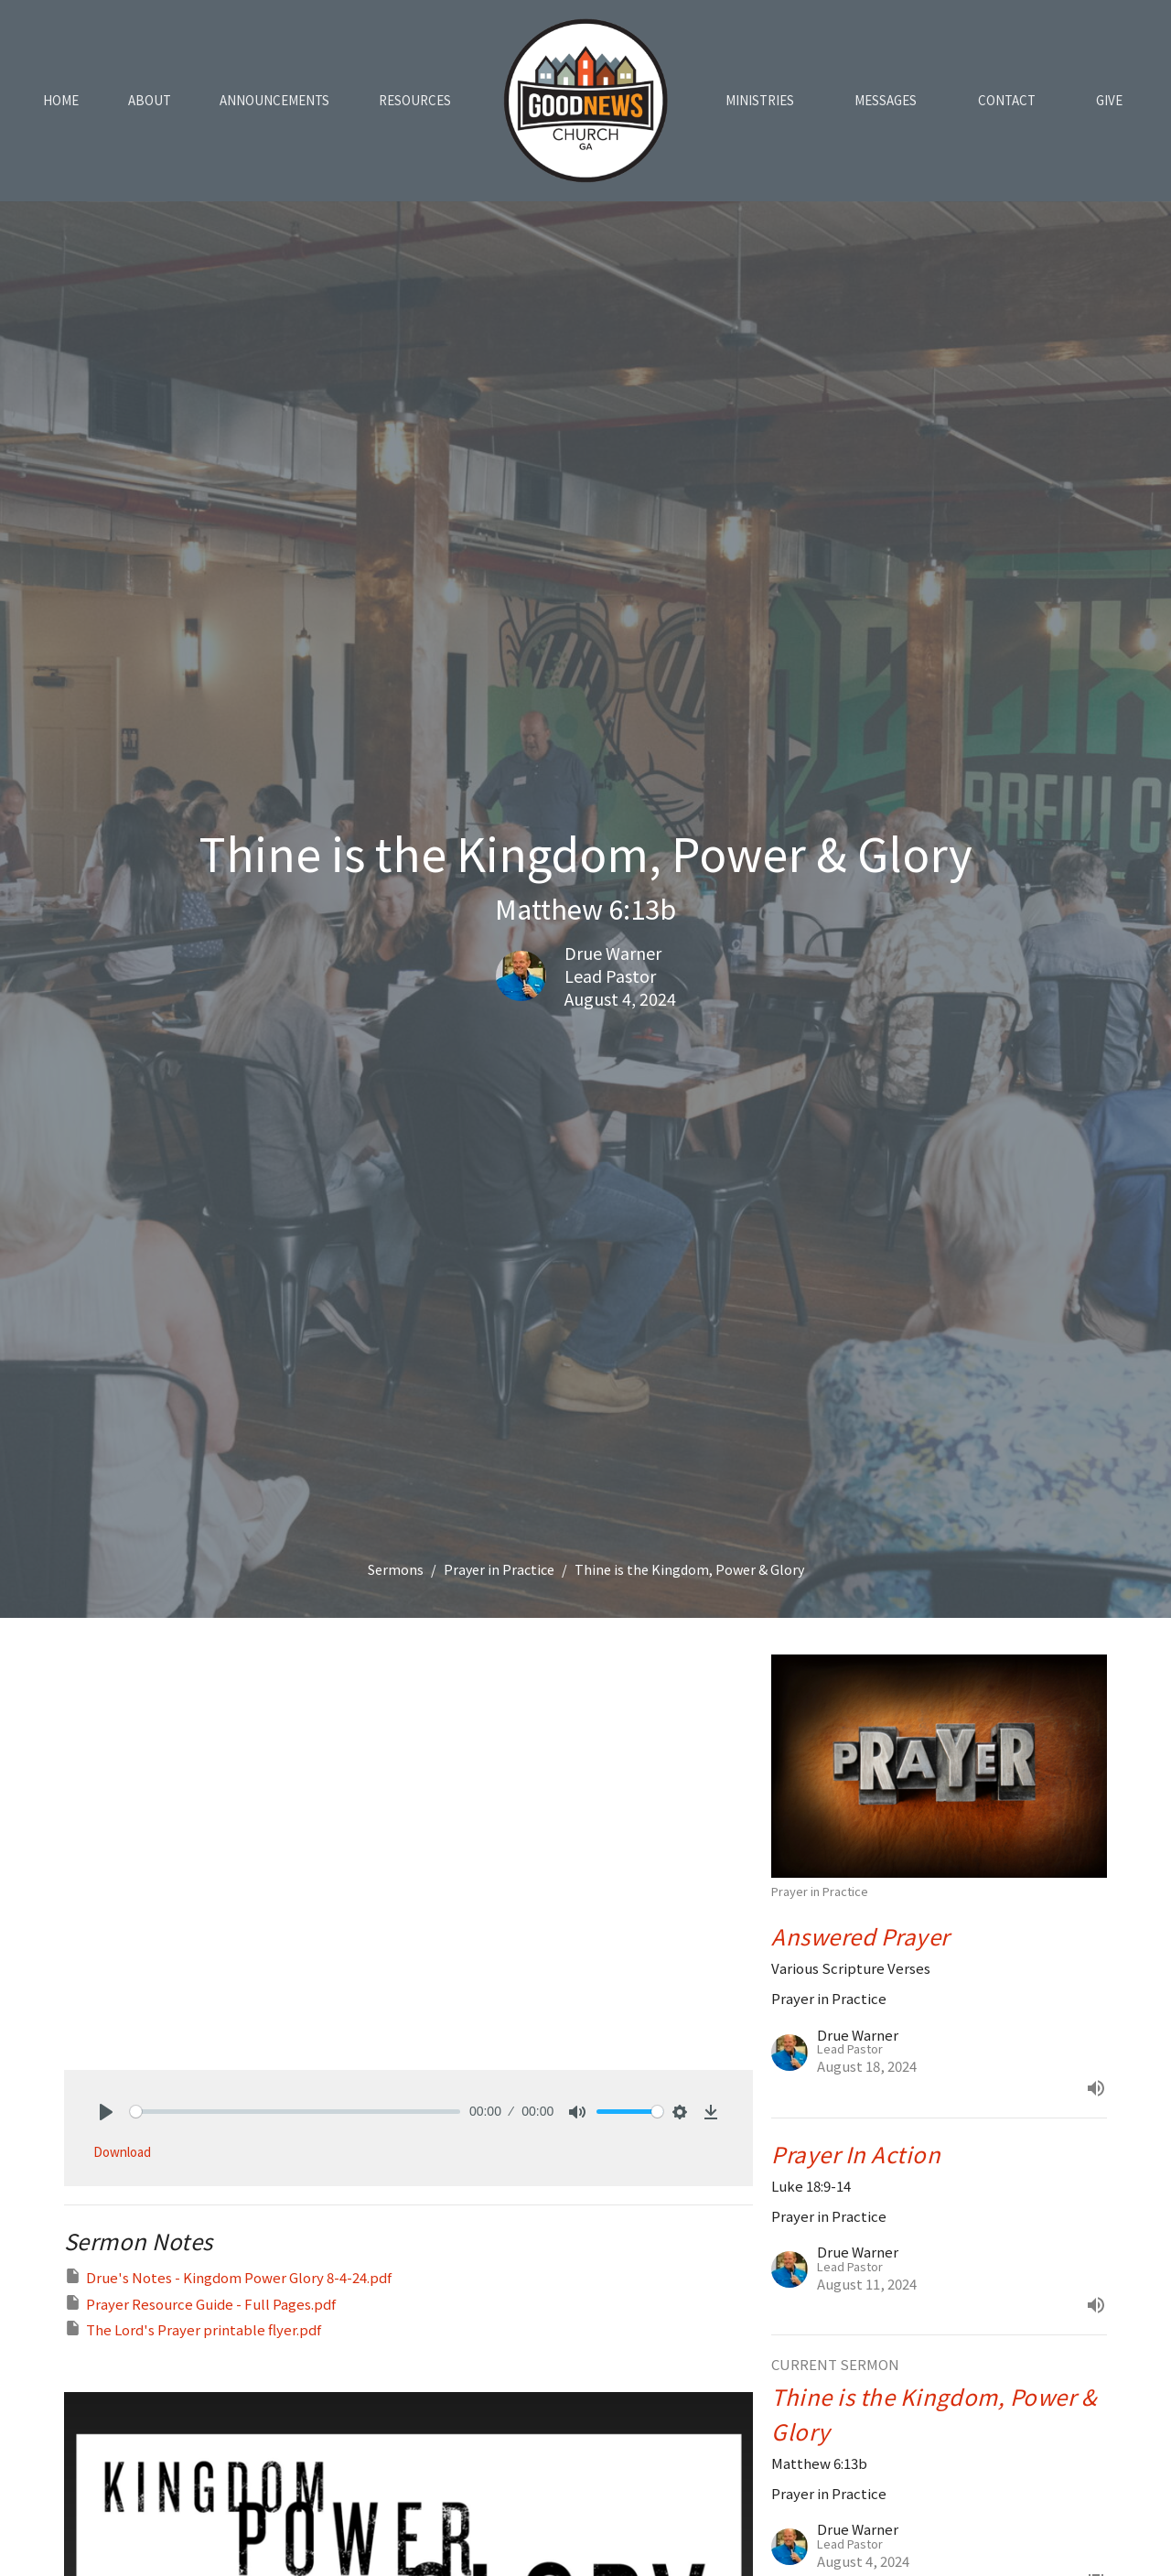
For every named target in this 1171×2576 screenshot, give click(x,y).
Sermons (396, 1569)
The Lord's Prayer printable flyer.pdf (192, 2329)
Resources (415, 100)
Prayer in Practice (499, 1569)
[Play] (106, 2112)
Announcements (274, 100)
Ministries (759, 100)
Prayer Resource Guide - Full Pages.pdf (200, 2303)
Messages (885, 100)
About (149, 100)
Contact (1007, 100)
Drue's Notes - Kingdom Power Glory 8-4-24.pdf (228, 2277)
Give (1109, 100)
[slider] (295, 2111)
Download (122, 2152)
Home (61, 100)
